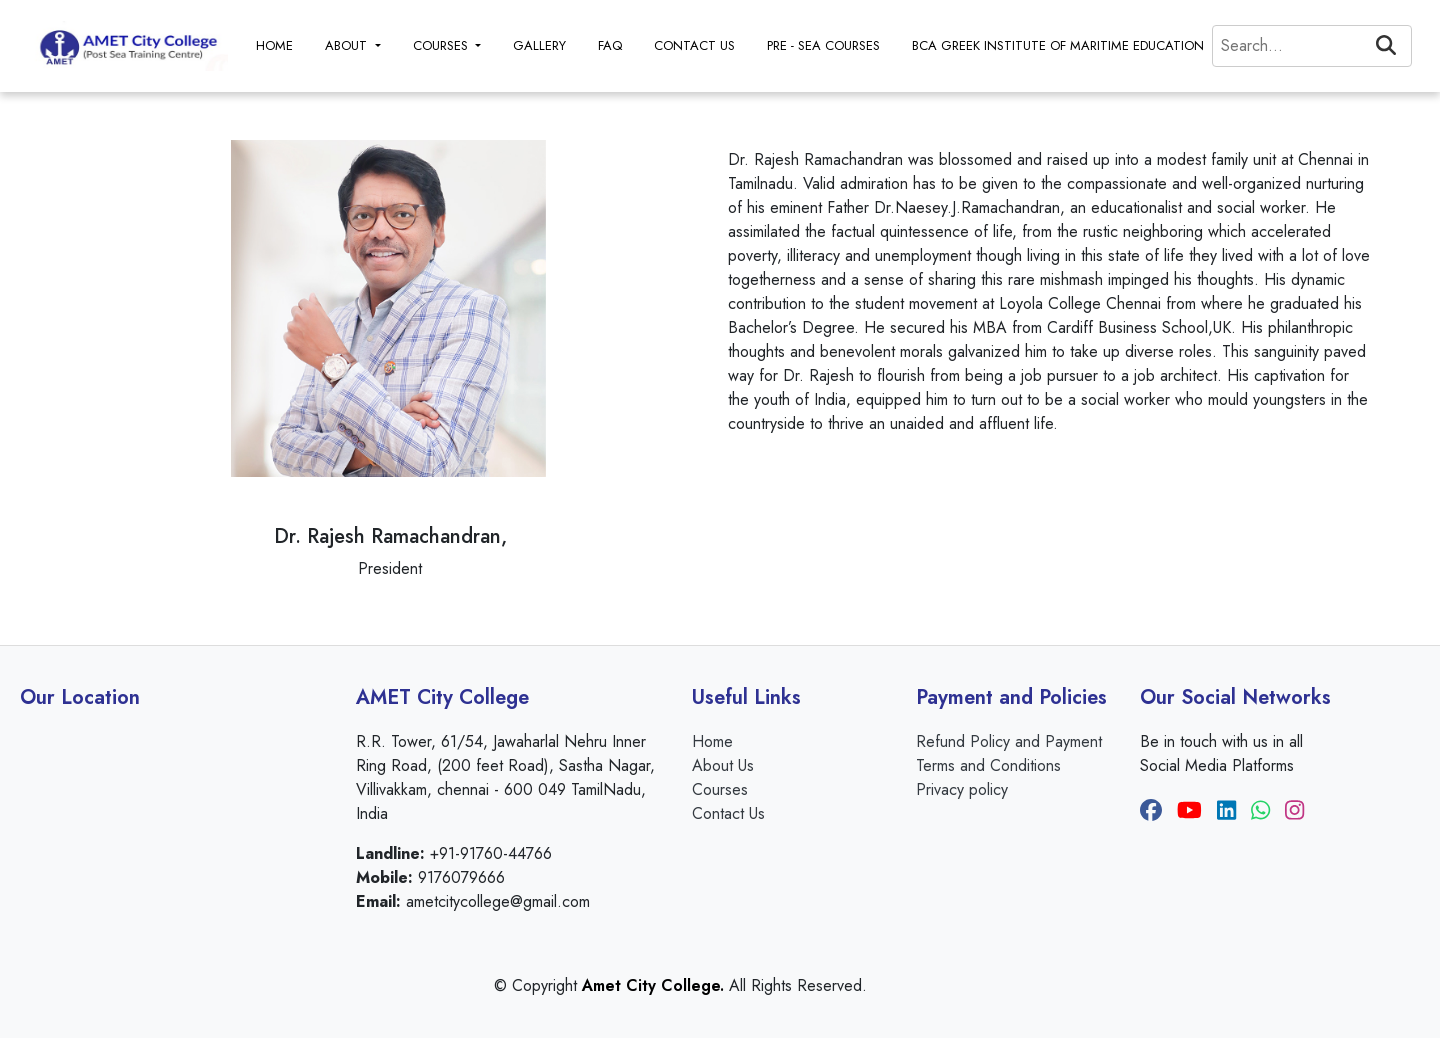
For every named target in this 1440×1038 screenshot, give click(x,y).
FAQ (610, 45)
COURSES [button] (442, 45)
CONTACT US (694, 45)
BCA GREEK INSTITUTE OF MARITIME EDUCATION (1058, 45)
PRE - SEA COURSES (823, 45)
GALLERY (539, 45)
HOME (274, 45)
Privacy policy (962, 789)
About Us (723, 765)
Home (712, 741)
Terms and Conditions (988, 765)
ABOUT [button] (348, 45)
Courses (720, 789)
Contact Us (728, 813)
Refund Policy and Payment (1009, 741)
